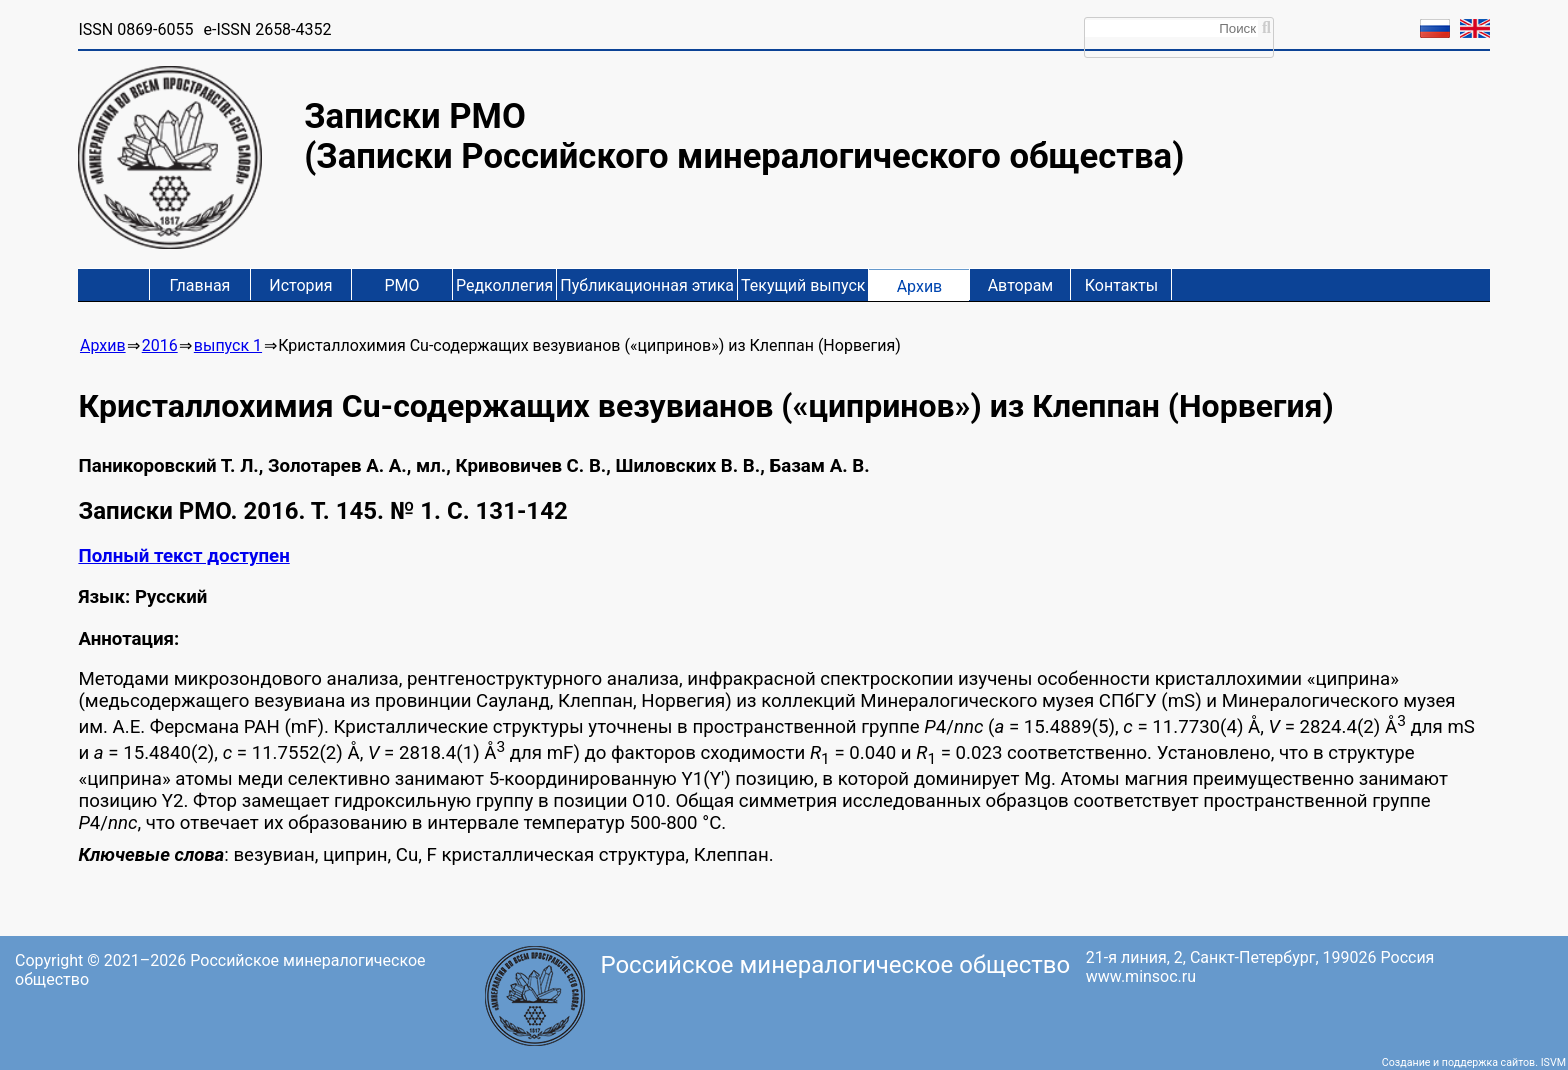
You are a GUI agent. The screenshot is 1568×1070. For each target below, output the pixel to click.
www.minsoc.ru (1141, 976)
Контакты (1121, 285)
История (300, 285)
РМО (401, 285)
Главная (200, 285)
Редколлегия (504, 285)
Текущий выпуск (803, 285)
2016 (160, 345)
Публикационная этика (647, 285)
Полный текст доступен (183, 556)
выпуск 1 (228, 345)
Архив (920, 286)
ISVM (1553, 1062)
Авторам (1021, 285)
